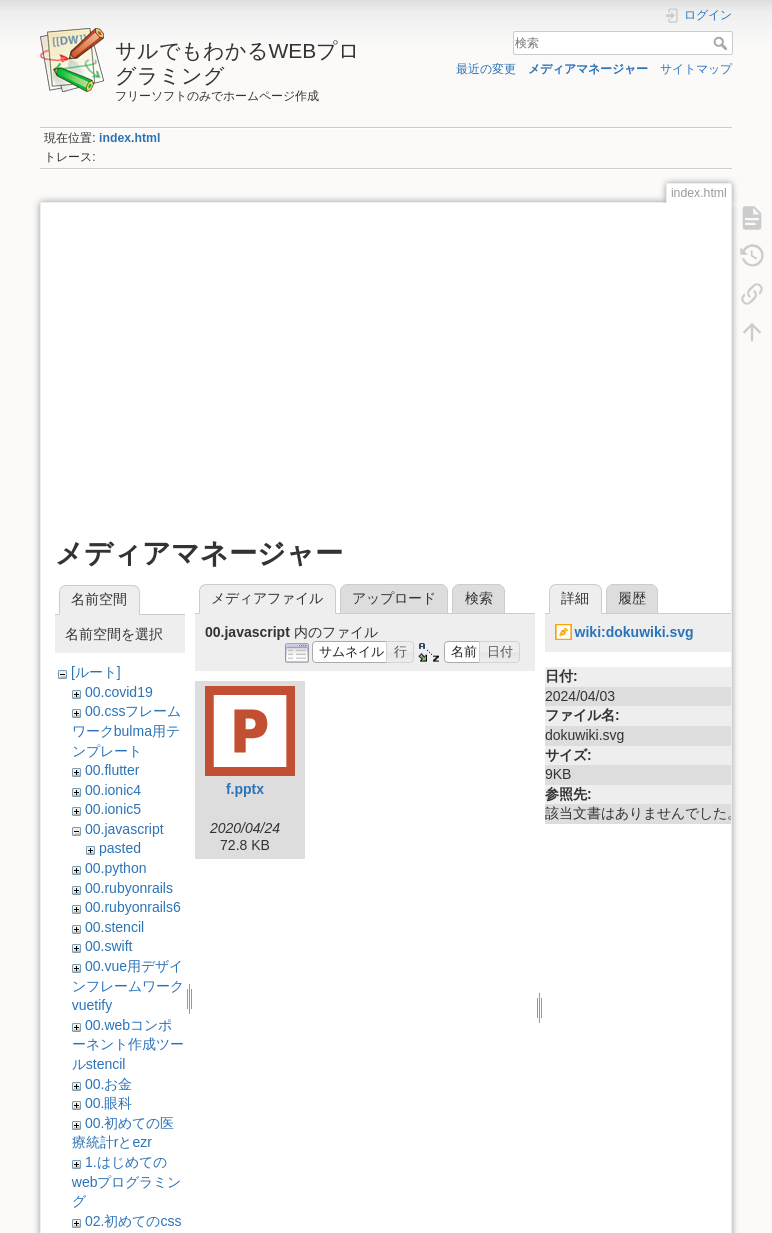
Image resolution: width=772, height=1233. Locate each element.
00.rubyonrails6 (133, 907)
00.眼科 (108, 1103)
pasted (120, 848)
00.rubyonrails (129, 888)
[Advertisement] (386, 357)
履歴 (632, 598)
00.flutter (112, 770)
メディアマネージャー (588, 69)
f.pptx (245, 789)
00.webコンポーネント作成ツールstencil (128, 1044)
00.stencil (114, 927)
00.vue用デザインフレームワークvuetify (128, 985)
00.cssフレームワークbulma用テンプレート (127, 730)
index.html (129, 138)
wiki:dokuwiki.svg (634, 632)
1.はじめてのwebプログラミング (127, 1181)
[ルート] (96, 672)
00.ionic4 (113, 790)
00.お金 (108, 1084)
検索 (722, 43)
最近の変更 (486, 69)
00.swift (108, 946)
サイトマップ (696, 69)
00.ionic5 (113, 809)
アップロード (394, 598)
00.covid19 (119, 692)
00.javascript (124, 829)
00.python (116, 868)
